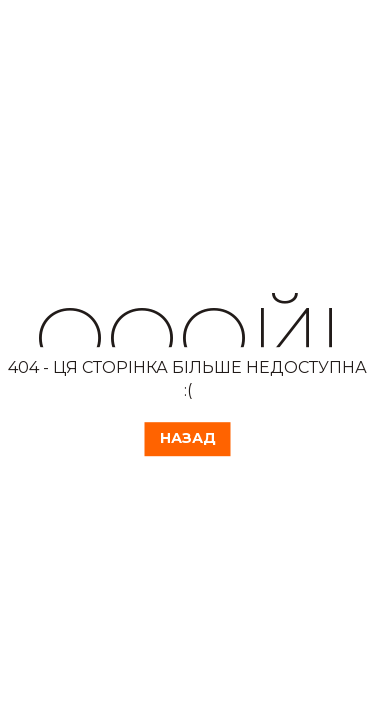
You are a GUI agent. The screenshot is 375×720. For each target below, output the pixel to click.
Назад (188, 438)
